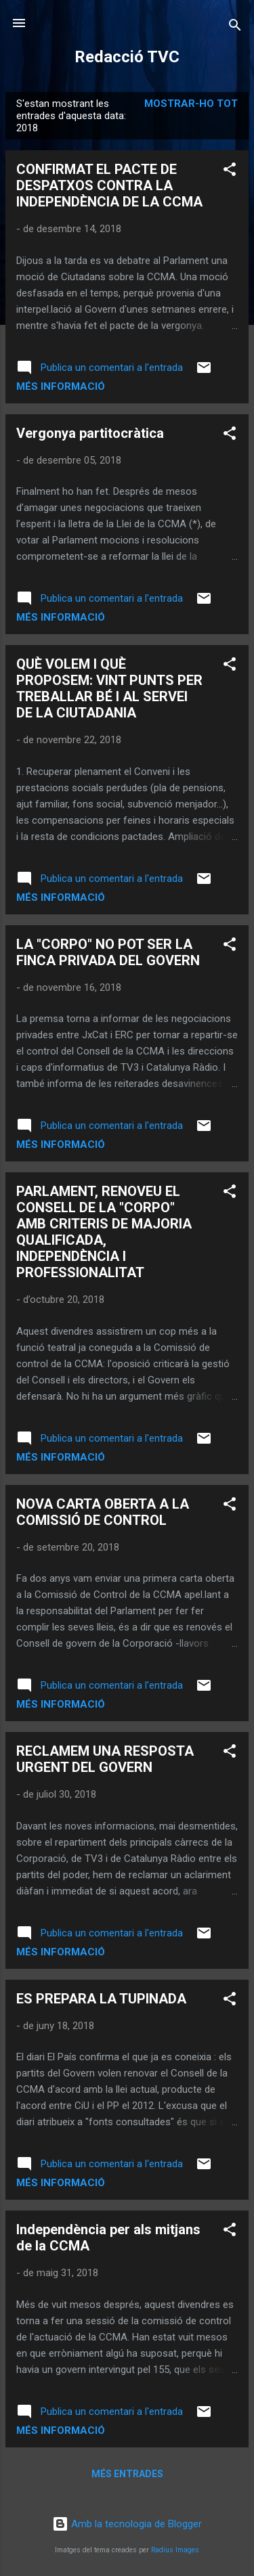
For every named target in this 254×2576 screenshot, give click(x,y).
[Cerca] (235, 27)
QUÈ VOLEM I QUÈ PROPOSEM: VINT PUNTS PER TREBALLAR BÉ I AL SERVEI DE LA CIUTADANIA (109, 688)
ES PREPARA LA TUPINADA (101, 1999)
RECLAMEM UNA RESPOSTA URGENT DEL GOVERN (105, 1759)
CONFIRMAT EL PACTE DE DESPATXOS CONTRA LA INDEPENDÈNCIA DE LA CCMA (109, 185)
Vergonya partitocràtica (90, 433)
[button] (229, 171)
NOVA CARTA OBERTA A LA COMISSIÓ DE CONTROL (102, 1512)
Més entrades (127, 2473)
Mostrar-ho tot (191, 103)
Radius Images (175, 2550)
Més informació (60, 386)
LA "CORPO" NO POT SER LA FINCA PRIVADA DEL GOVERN (108, 952)
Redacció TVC (127, 56)
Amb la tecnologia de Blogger (127, 2524)
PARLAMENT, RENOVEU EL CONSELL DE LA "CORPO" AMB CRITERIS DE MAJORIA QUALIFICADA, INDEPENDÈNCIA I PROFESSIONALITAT (104, 1232)
